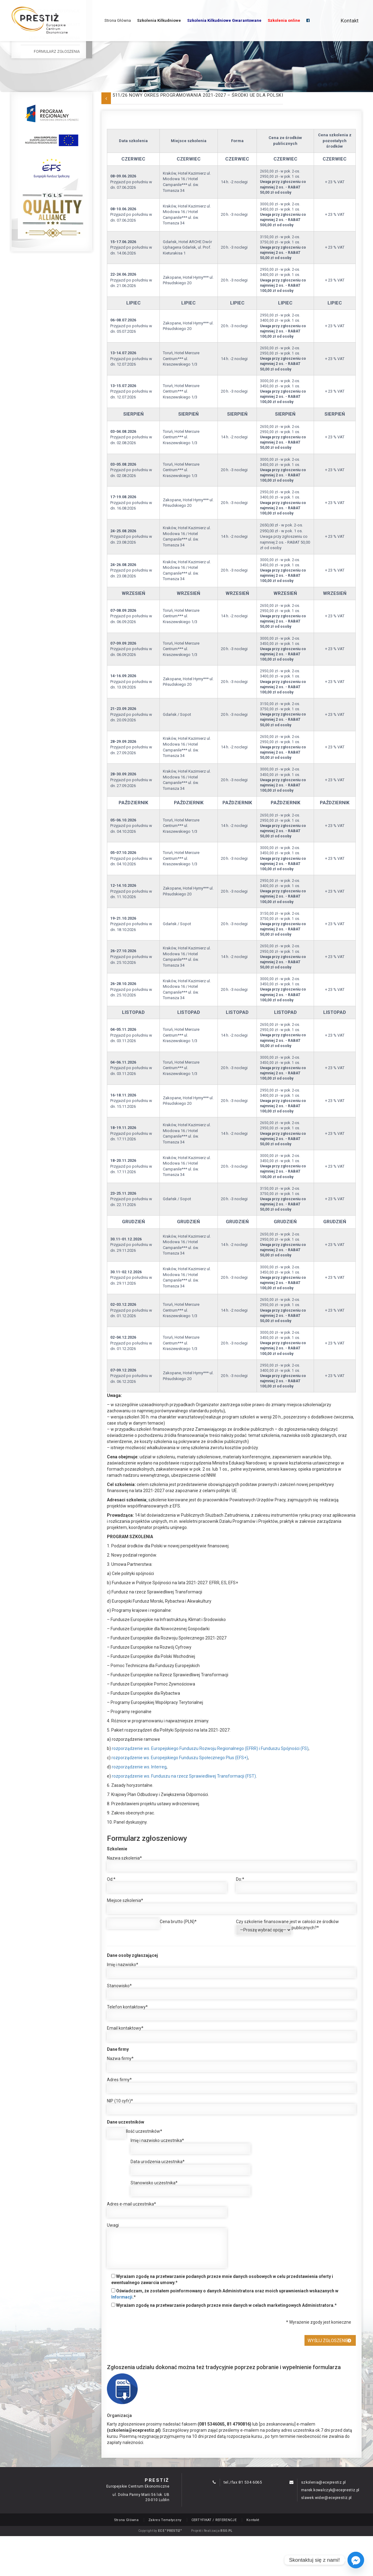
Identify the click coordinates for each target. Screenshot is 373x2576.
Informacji (121, 2297)
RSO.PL (226, 2530)
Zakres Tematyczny (165, 2520)
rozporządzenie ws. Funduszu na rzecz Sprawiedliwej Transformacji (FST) (184, 1776)
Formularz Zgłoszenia (57, 51)
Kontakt (350, 20)
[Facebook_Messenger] (355, 2560)
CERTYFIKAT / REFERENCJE (214, 2520)
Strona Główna (117, 20)
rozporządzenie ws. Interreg (139, 1766)
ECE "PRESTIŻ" (170, 2530)
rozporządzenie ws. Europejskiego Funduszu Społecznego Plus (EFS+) (180, 1757)
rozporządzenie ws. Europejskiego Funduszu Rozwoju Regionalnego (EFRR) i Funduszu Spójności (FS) (210, 1748)
